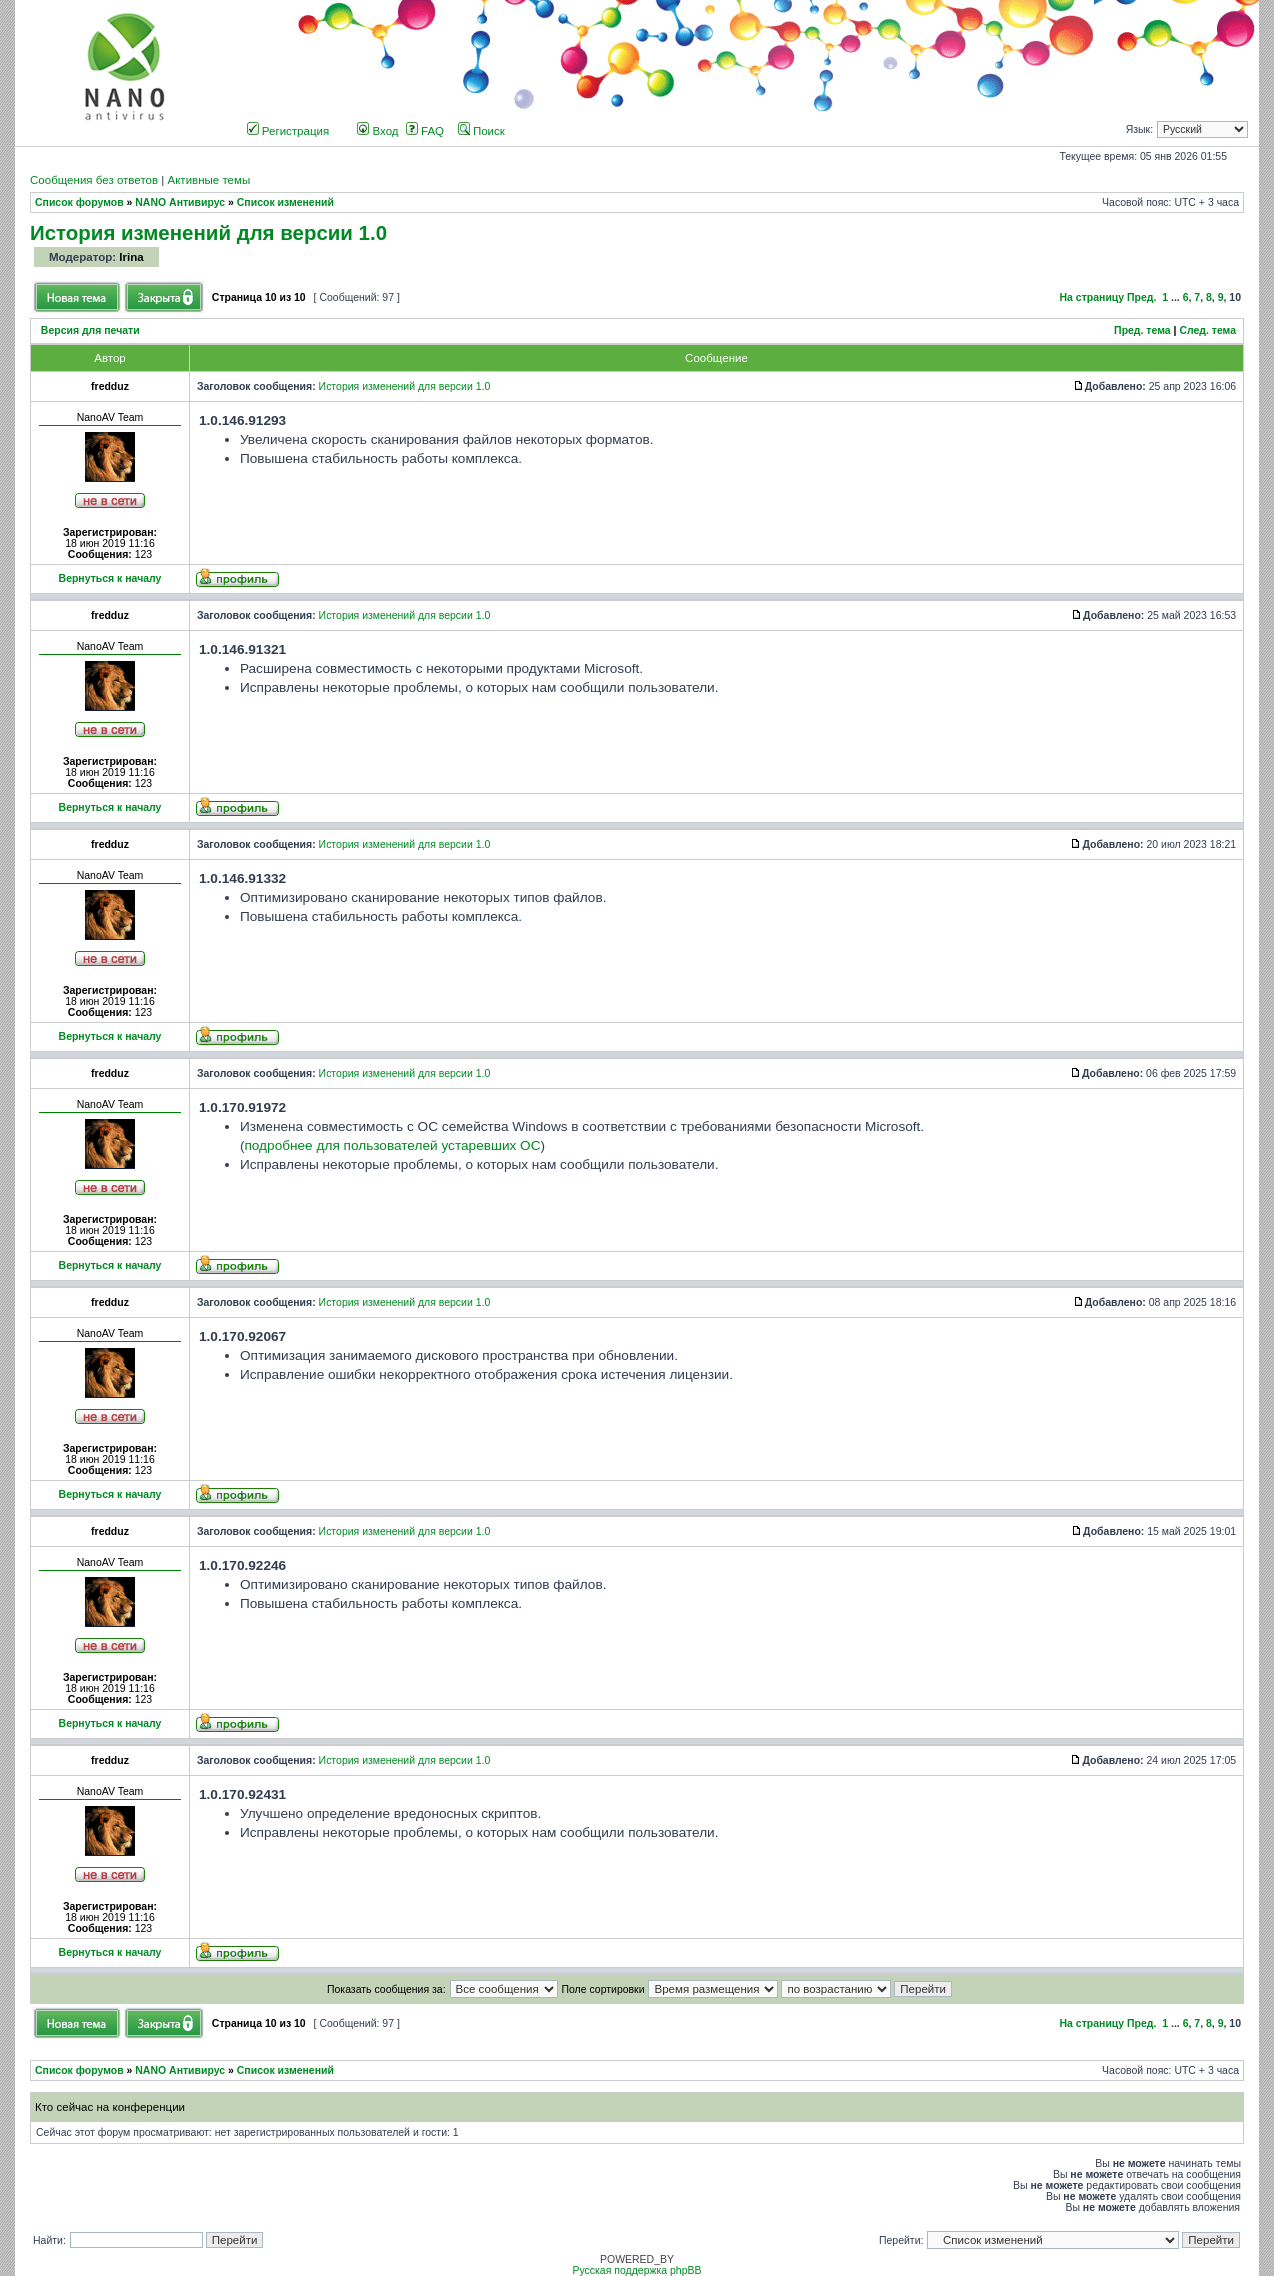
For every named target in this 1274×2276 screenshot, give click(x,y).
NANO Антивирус (180, 202)
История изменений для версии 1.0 (208, 232)
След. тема (1207, 330)
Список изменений (285, 202)
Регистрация (288, 131)
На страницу (1092, 297)
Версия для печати (90, 330)
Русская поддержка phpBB (636, 2270)
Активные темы (208, 180)
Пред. (1141, 297)
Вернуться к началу (110, 578)
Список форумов (79, 202)
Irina (131, 257)
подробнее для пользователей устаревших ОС (392, 1145)
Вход (377, 131)
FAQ (425, 131)
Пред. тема (1142, 330)
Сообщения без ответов (94, 180)
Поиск (481, 131)
